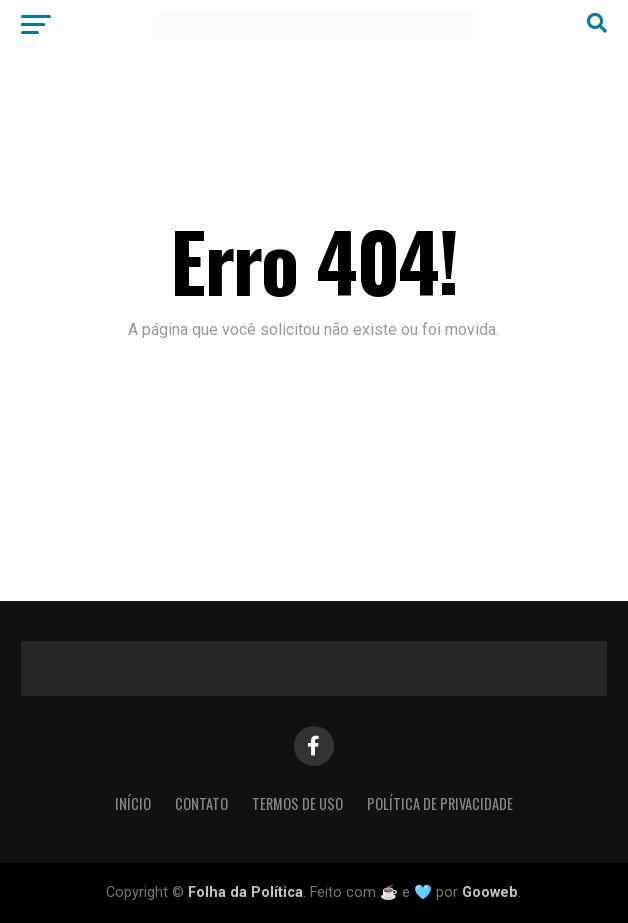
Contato (201, 803)
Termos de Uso (297, 803)
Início (133, 803)
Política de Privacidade (440, 803)
